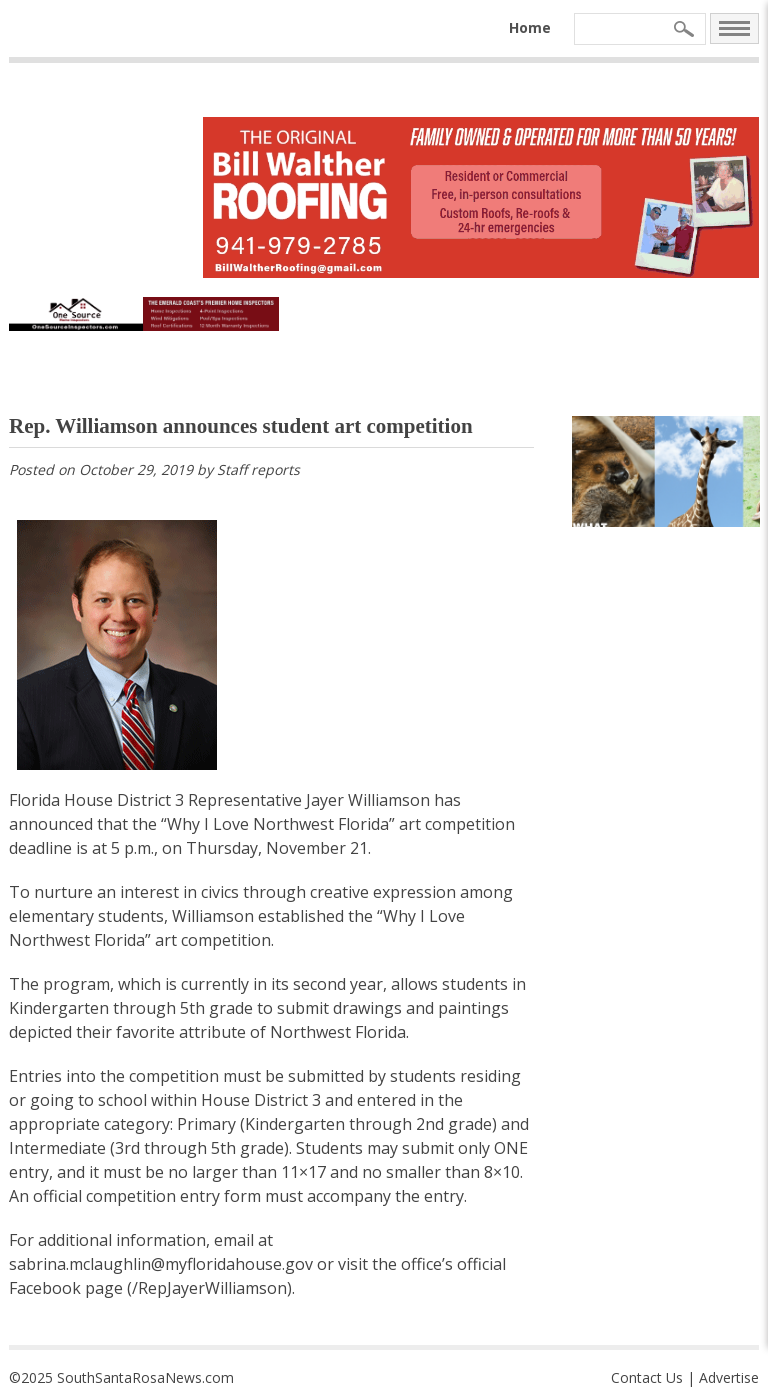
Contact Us (647, 1377)
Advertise (729, 1377)
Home (530, 27)
